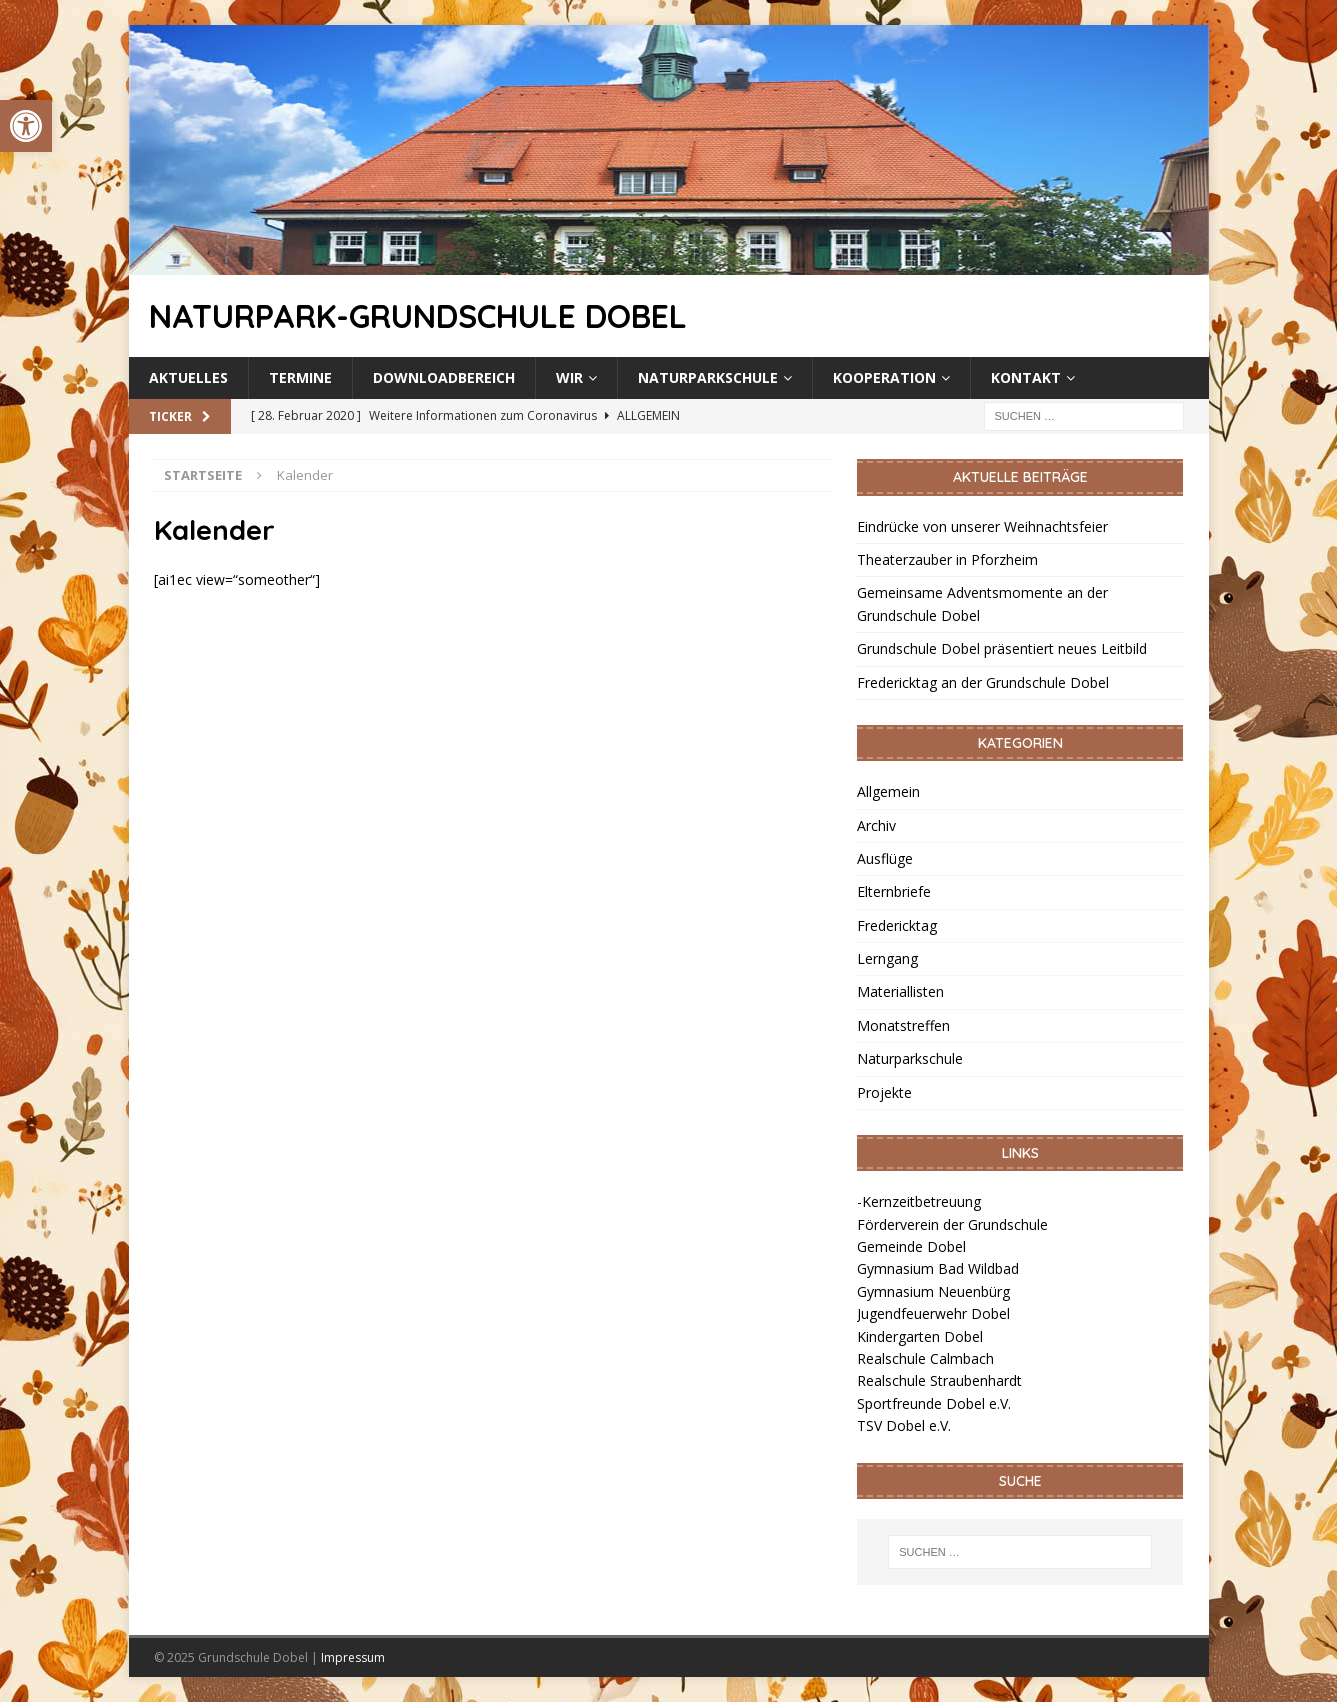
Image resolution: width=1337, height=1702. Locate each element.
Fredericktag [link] (897, 925)
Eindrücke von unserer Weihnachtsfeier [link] (982, 526)
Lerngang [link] (887, 958)
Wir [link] (569, 377)
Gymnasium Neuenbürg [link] (933, 1291)
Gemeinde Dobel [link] (911, 1246)
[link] (26, 126)
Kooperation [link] (884, 377)
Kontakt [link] (1026, 377)
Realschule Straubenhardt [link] (939, 1380)
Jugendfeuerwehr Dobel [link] (933, 1313)
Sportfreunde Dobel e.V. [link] (934, 1403)
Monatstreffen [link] (903, 1025)
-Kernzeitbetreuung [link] (919, 1201)
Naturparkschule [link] (708, 377)
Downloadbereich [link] (444, 377)
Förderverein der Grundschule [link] (952, 1224)
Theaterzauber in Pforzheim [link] (947, 559)
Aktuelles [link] (188, 377)
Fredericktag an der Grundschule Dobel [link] (983, 682)
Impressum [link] (353, 1657)
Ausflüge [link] (885, 858)
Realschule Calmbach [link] (925, 1358)
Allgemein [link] (888, 791)
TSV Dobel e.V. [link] (904, 1425)
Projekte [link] (884, 1092)
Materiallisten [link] (900, 991)
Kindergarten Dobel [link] (920, 1336)
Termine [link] (300, 377)
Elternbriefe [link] (894, 891)
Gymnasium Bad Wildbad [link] (938, 1268)
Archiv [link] (876, 825)
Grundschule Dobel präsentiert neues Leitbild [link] (1002, 648)
